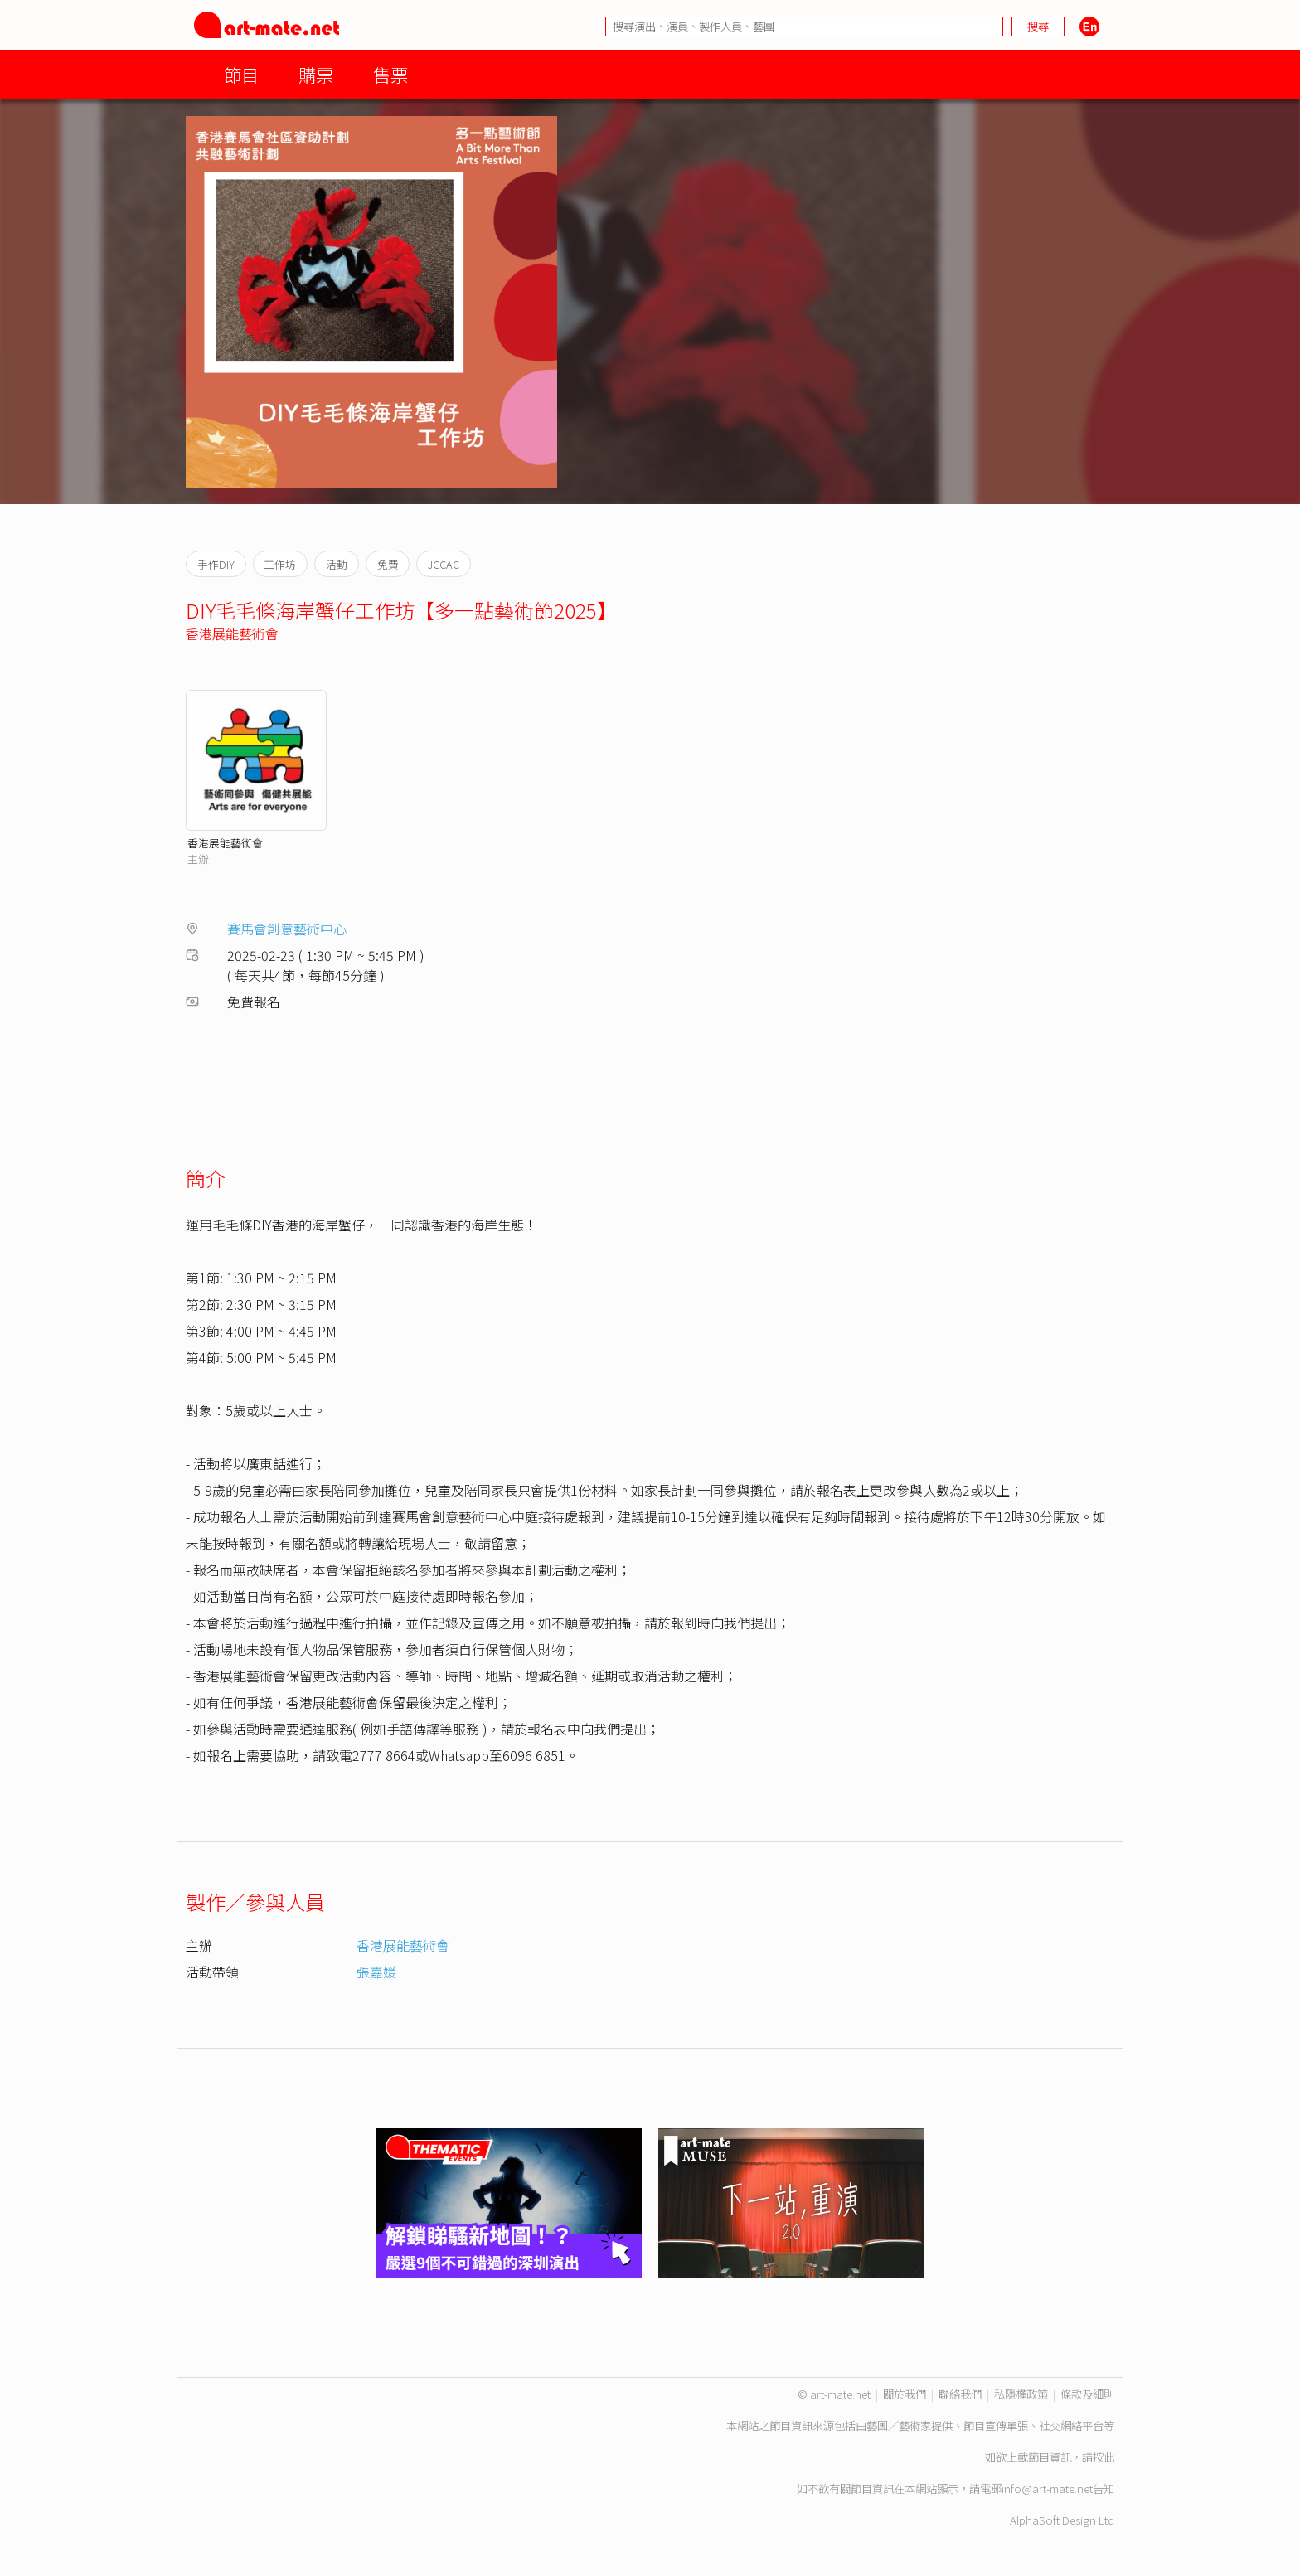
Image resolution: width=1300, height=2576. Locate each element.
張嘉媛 (376, 1972)
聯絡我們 (960, 2394)
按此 (1103, 2457)
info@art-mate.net (1047, 2488)
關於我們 (904, 2394)
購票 (315, 74)
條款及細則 (1087, 2394)
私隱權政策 (1021, 2394)
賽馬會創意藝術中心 (287, 929)
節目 (241, 74)
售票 (390, 74)
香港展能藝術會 (232, 633)
